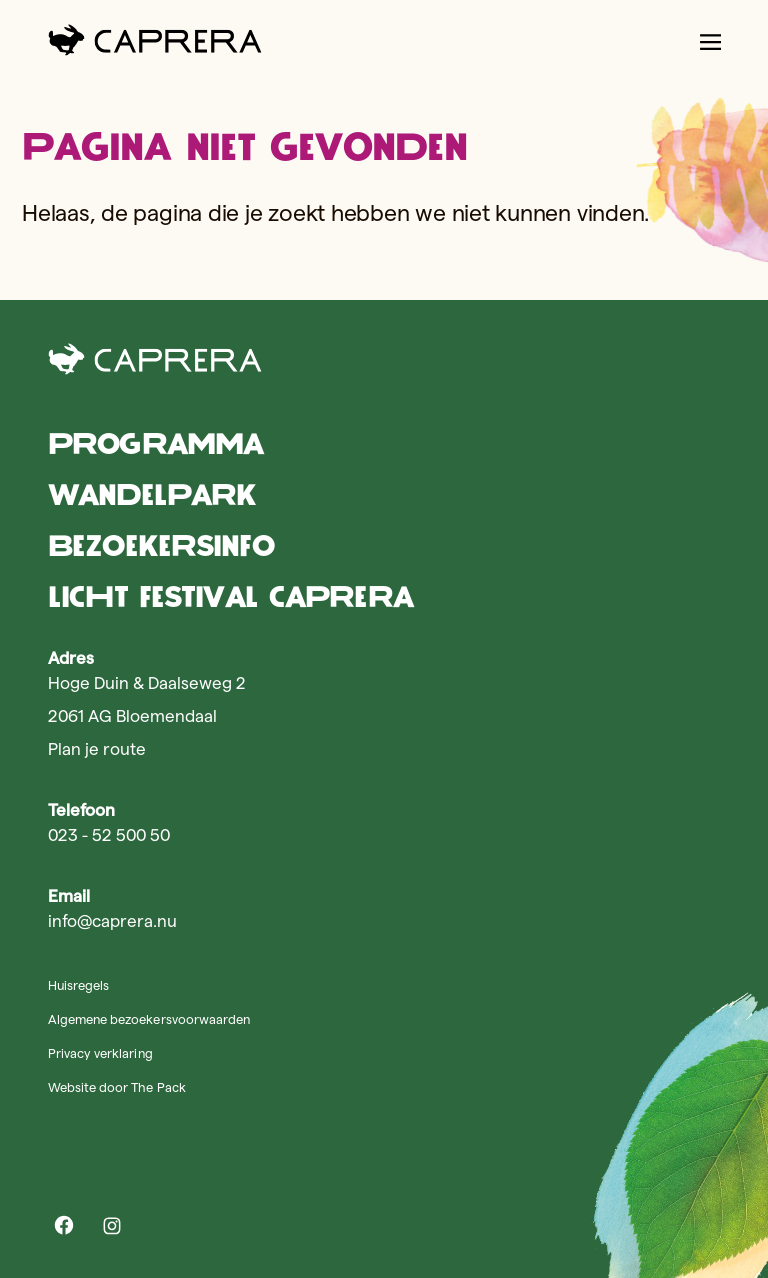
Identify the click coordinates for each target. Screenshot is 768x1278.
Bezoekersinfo (161, 545)
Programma (155, 443)
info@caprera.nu (112, 921)
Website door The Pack (117, 1087)
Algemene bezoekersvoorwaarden (149, 1019)
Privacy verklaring (100, 1053)
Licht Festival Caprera (230, 596)
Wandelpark (152, 494)
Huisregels (78, 985)
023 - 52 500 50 (109, 835)
